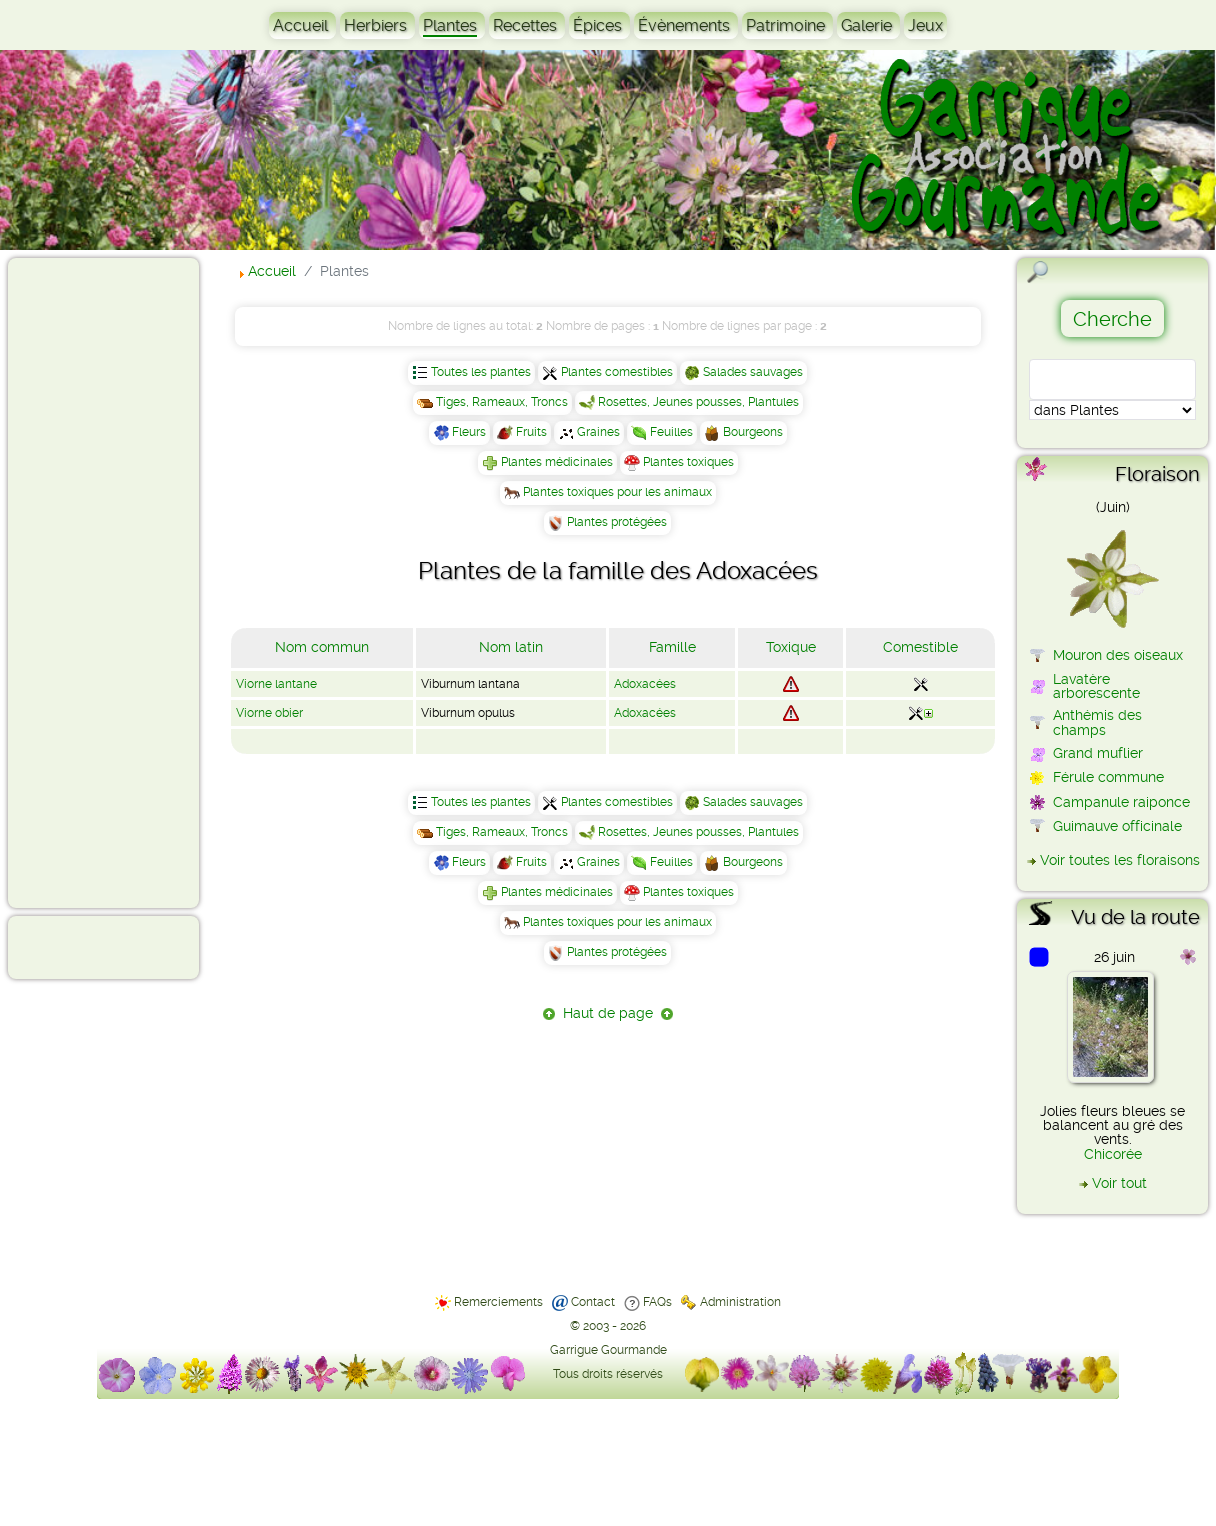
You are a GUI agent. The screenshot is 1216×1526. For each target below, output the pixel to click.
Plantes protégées (617, 522)
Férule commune (1108, 777)
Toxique (791, 647)
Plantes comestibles (617, 372)
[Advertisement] (96, 582)
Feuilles (671, 432)
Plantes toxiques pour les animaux (617, 492)
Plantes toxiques (688, 462)
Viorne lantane (276, 684)
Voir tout (1119, 1183)
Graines (598, 432)
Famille (672, 647)
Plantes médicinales (557, 462)
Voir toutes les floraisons (1120, 860)
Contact (593, 1302)
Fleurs (469, 432)
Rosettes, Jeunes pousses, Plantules (698, 402)
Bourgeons (753, 432)
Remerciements (498, 1302)
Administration (740, 1302)
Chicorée (1113, 1154)
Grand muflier (1098, 753)
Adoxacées (645, 684)
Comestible (920, 647)
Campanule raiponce (1121, 802)
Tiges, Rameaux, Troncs (502, 402)
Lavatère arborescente (1096, 686)
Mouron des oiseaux (1118, 655)
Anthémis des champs (1097, 722)
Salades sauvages (753, 372)
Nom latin (511, 647)
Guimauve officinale (1117, 826)
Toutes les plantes (481, 372)
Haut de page (608, 1013)
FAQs (657, 1302)
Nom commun (322, 647)
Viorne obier (269, 713)
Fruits (531, 432)
